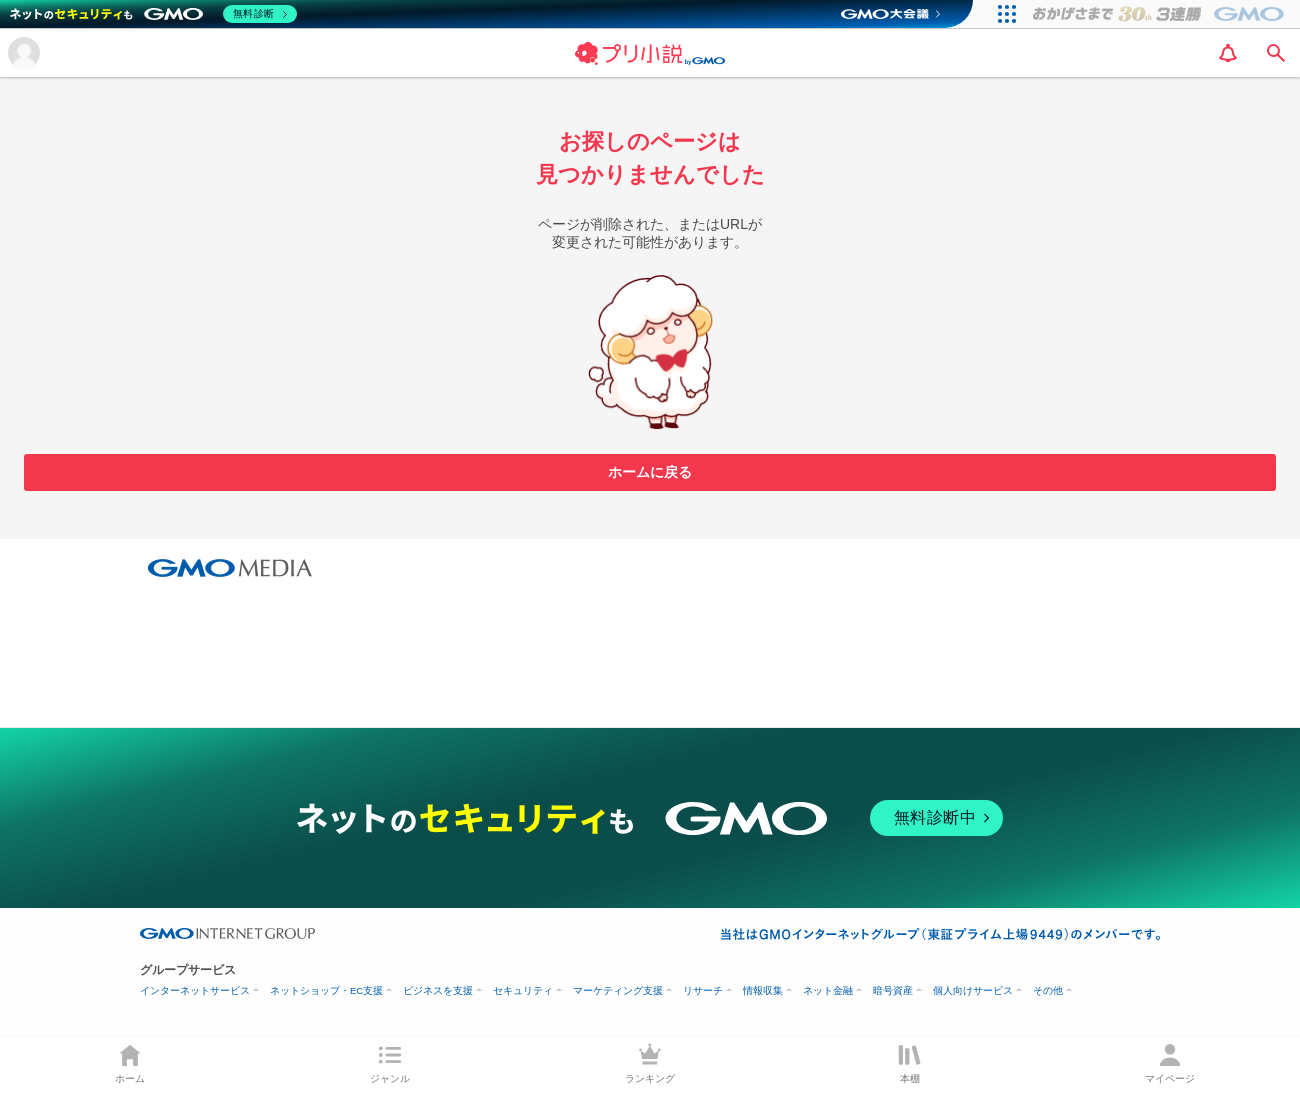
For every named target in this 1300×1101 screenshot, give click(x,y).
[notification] (1228, 53)
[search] (1276, 53)
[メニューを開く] (24, 53)
